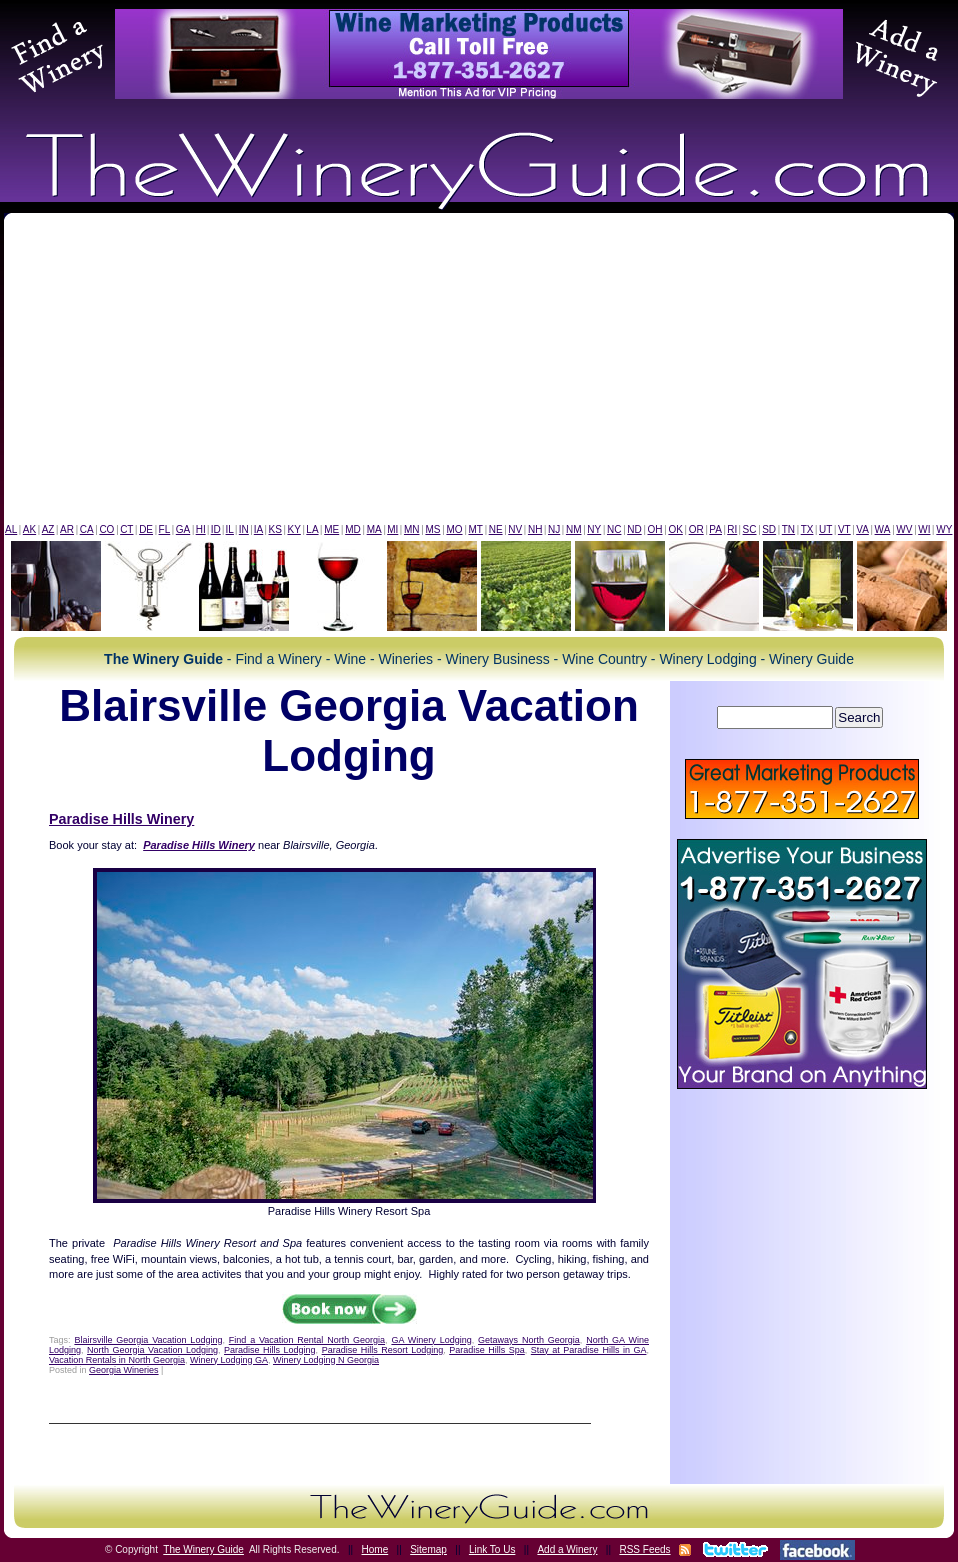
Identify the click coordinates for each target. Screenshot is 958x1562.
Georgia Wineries (124, 1370)
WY (944, 529)
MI (392, 529)
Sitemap (428, 1549)
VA (862, 529)
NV (515, 529)
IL (230, 529)
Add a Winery (567, 1549)
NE (496, 529)
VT (844, 529)
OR (696, 529)
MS (432, 529)
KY (293, 529)
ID (216, 529)
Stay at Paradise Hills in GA (589, 1350)
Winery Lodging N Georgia (326, 1360)
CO (106, 529)
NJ (554, 529)
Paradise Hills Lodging (270, 1350)
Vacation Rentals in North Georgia (117, 1360)
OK (675, 529)
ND (634, 529)
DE (146, 529)
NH (535, 529)
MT (475, 529)
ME (331, 529)
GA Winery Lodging (431, 1340)
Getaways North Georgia (529, 1340)
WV (904, 529)
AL (11, 529)
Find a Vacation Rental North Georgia (307, 1340)
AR (67, 529)
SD (769, 529)
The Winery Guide (203, 1549)
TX (807, 529)
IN (244, 529)
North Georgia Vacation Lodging (152, 1350)
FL (165, 529)
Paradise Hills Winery (121, 819)
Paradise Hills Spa (487, 1350)
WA (883, 529)
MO (454, 529)
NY (594, 529)
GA (183, 529)
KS (275, 529)
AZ (48, 529)
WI (924, 529)
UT (825, 529)
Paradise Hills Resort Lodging (383, 1350)
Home (375, 1549)
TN (788, 529)
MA (374, 529)
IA (258, 529)
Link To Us (492, 1549)
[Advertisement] (479, 373)
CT (126, 529)
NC (614, 529)
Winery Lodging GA (229, 1360)
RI (732, 529)
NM (574, 529)
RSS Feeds (644, 1549)
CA (87, 529)
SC (750, 529)
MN (412, 529)
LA (312, 529)
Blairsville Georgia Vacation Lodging (148, 1340)
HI (201, 529)
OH (655, 529)
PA (715, 529)
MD (353, 529)
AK (29, 529)
